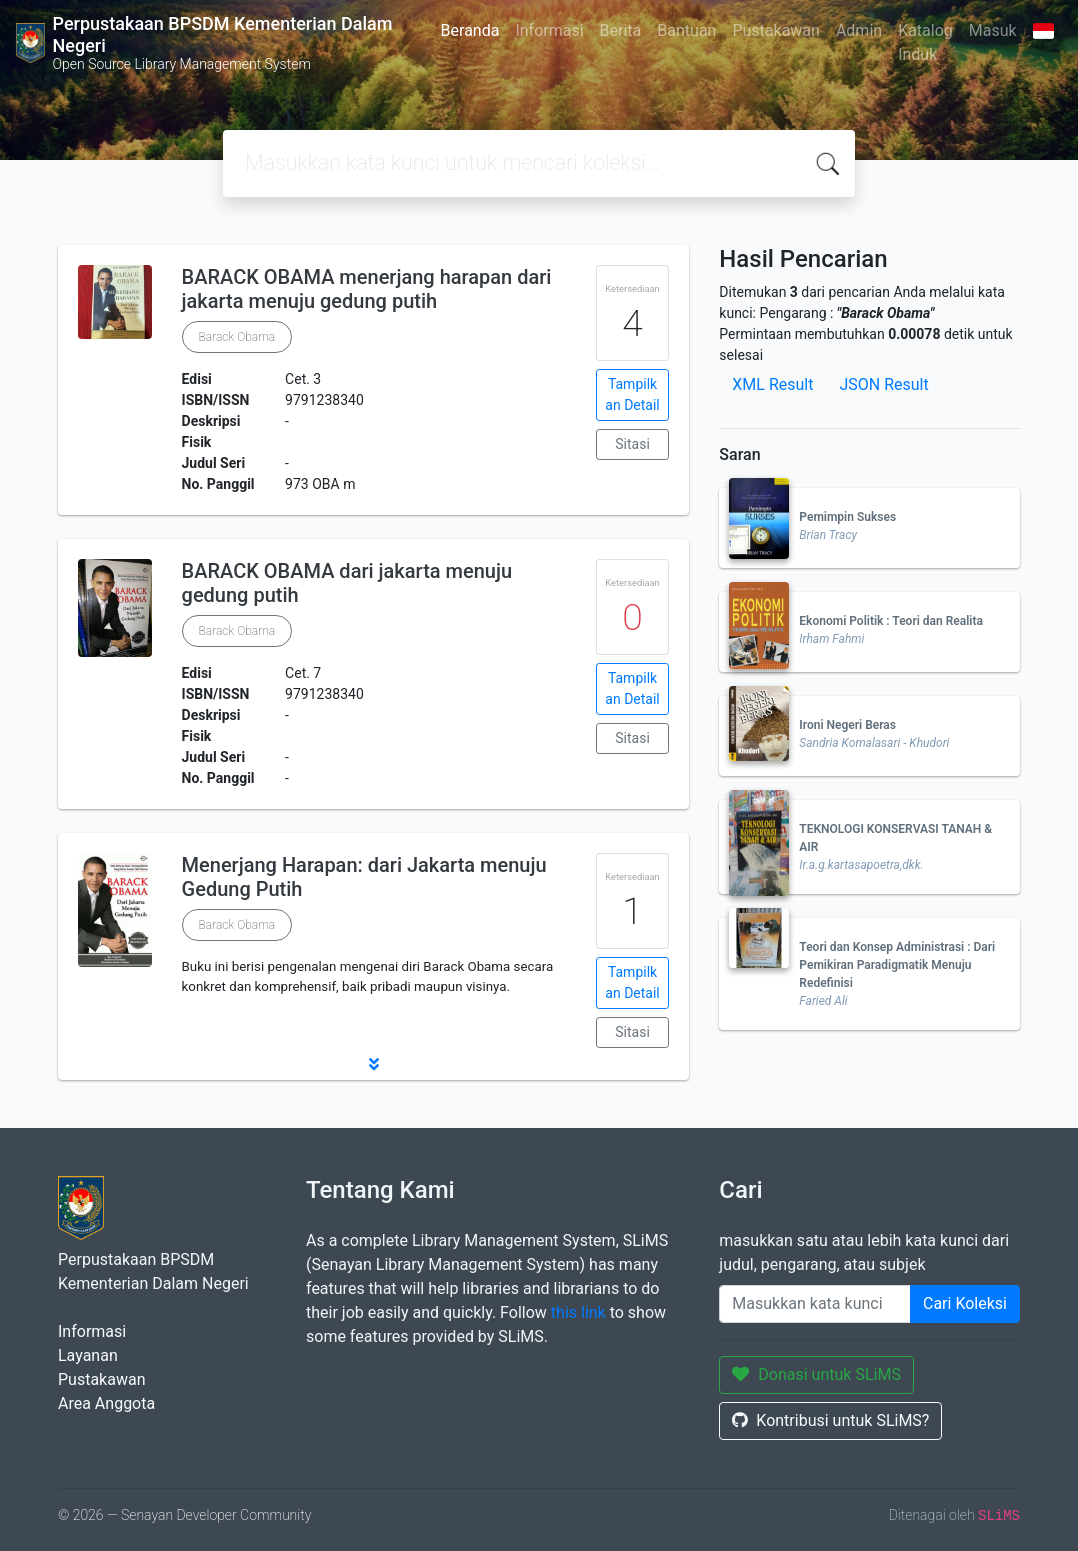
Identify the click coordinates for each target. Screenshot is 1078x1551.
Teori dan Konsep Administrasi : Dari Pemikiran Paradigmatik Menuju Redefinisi (897, 965)
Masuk (993, 30)
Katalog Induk (925, 42)
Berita (621, 30)
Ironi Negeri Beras (847, 725)
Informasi (549, 30)
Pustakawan (775, 30)
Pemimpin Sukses (847, 517)
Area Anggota (106, 1403)
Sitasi (632, 444)
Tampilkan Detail (632, 394)
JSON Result (883, 384)
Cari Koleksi (965, 1303)
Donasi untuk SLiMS (816, 1374)
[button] (373, 1064)
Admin (859, 30)
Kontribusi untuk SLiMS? (830, 1420)
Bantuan (686, 30)
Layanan (88, 1355)
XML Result (772, 384)
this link (578, 1312)
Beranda (470, 30)
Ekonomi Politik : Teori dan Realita (891, 621)
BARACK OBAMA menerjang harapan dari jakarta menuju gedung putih (367, 289)
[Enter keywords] (815, 1304)
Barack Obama (237, 337)
